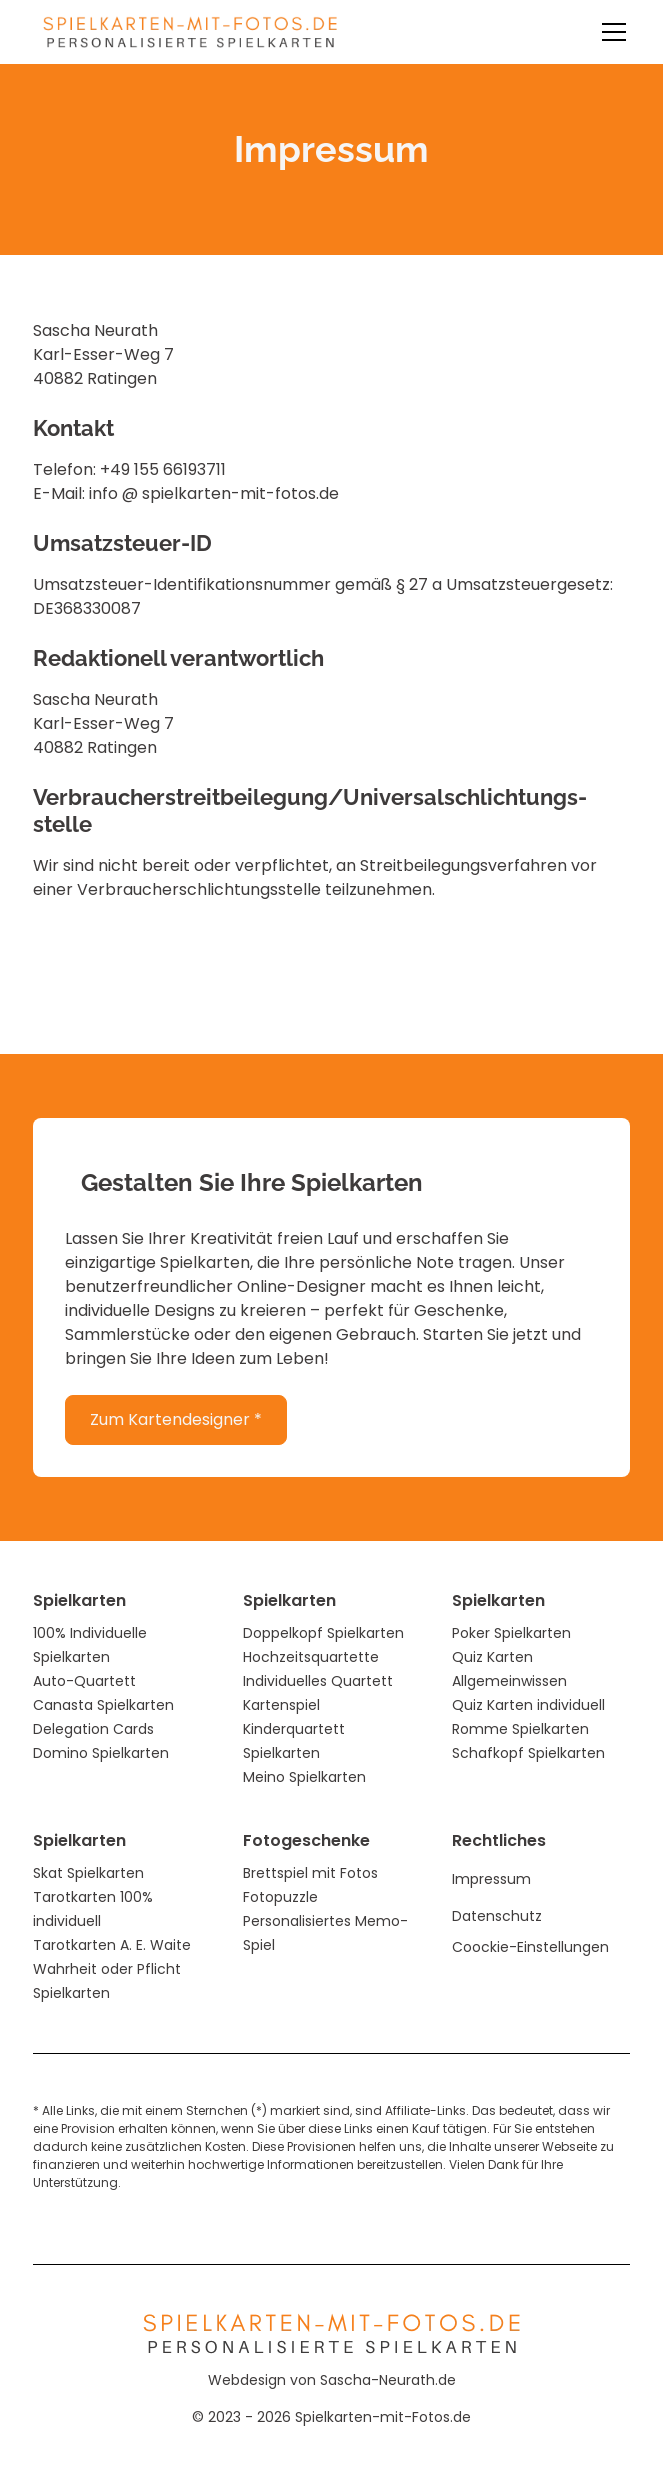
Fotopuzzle (280, 1897)
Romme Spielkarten (520, 1729)
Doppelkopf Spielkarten (323, 1633)
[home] (185, 32)
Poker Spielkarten (511, 1633)
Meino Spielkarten (304, 1777)
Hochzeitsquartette (311, 1657)
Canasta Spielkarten (103, 1705)
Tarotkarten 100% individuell (93, 1909)
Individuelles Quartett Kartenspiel (318, 1693)
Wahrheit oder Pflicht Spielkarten (107, 1981)
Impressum (491, 1879)
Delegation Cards (93, 1729)
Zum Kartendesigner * (176, 1419)
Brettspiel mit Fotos (310, 1873)
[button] (610, 32)
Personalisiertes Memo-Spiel (325, 1933)
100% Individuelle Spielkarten (90, 1645)
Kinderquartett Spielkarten (294, 1741)
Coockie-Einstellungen (530, 1947)
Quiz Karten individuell (528, 1705)
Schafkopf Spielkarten (528, 1753)
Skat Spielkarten (88, 1873)
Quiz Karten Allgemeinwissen (509, 1669)
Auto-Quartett (84, 1681)
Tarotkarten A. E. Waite (112, 1945)
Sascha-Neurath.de (388, 2380)
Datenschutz (497, 1916)
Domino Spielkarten (101, 1753)
